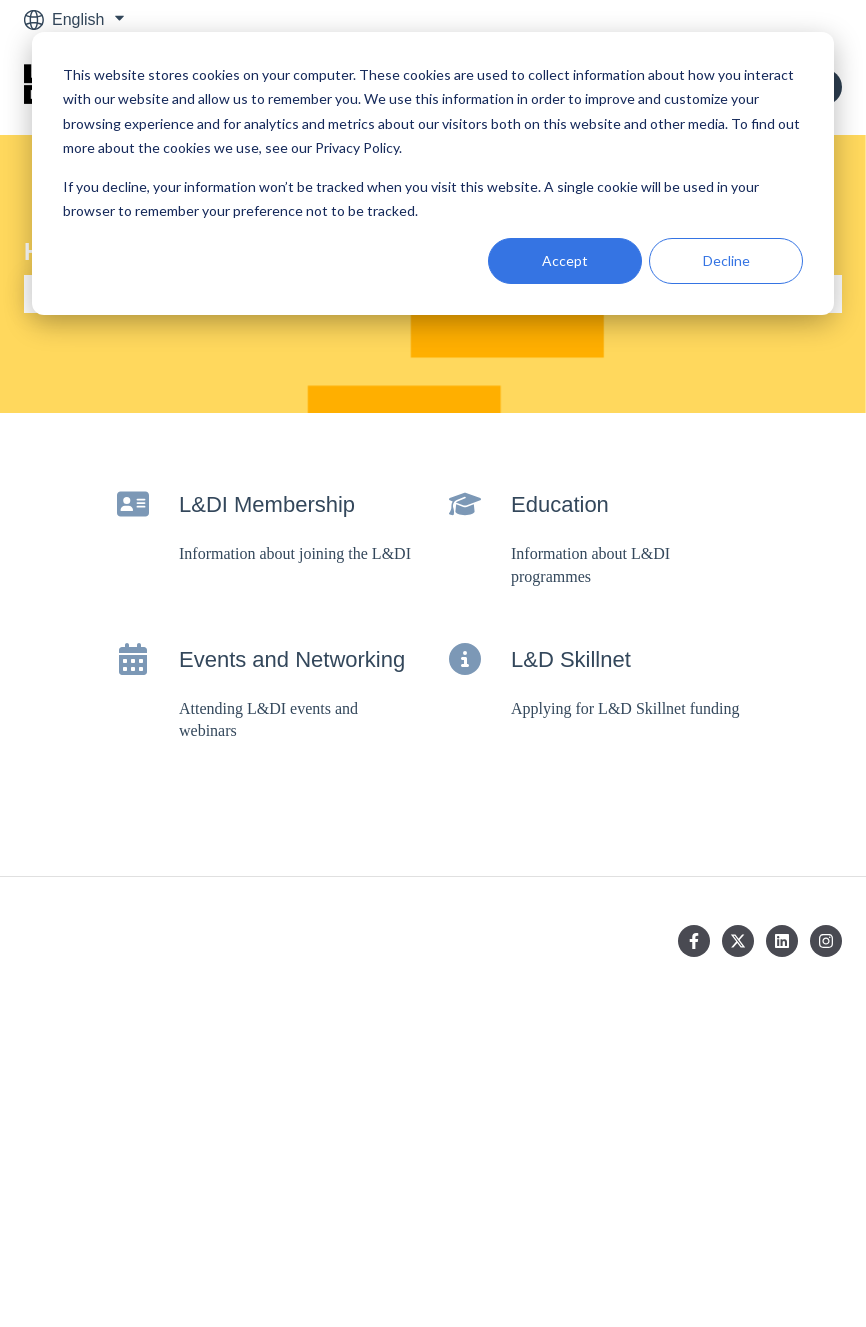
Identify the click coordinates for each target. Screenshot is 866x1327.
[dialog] (433, 173)
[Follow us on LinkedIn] (782, 941)
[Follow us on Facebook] (694, 941)
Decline (726, 260)
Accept (565, 260)
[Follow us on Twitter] (738, 941)
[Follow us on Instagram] (826, 941)
